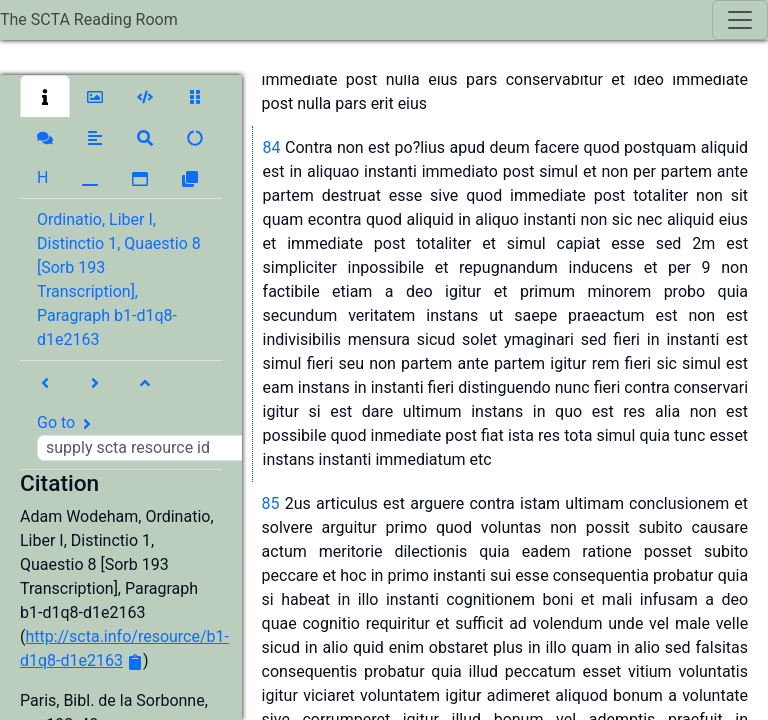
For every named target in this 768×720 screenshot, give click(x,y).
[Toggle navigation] (740, 20)
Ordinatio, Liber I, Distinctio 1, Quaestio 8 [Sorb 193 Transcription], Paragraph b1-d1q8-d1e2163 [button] (119, 279)
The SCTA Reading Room (89, 19)
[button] (45, 96)
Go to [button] (147, 437)
